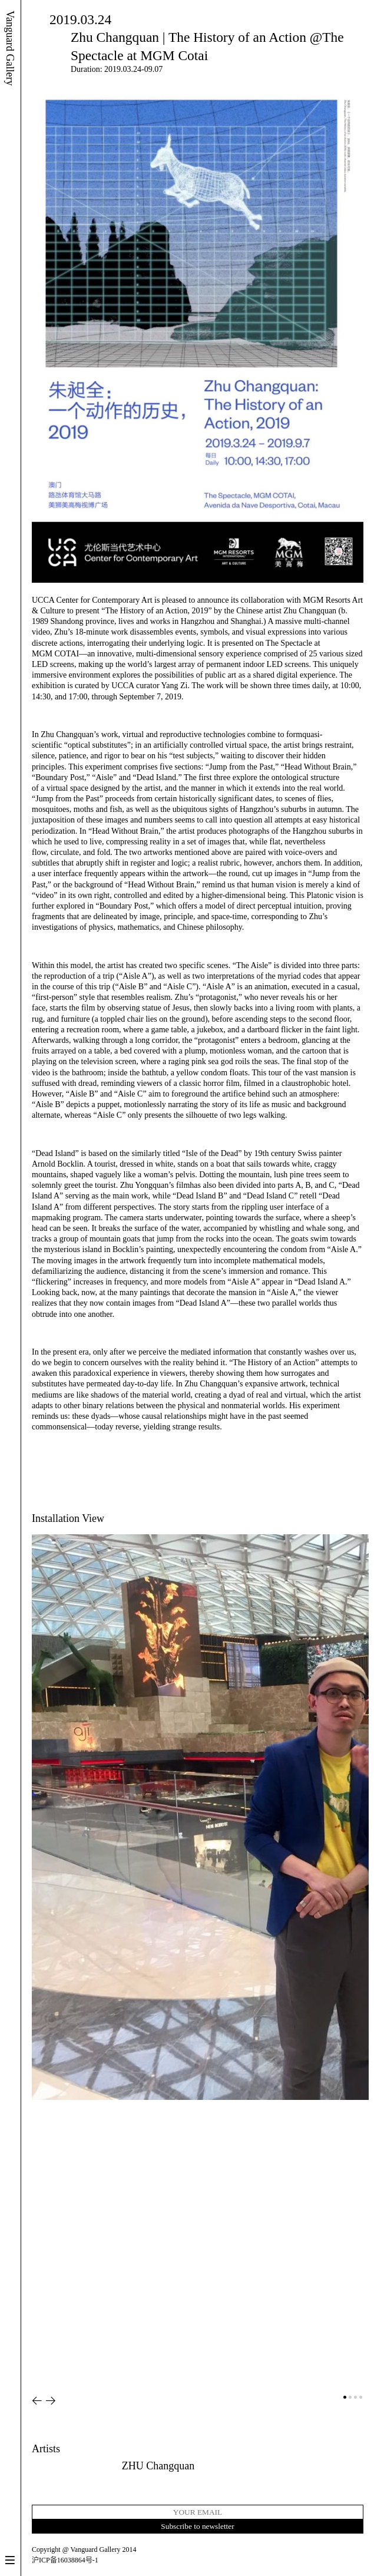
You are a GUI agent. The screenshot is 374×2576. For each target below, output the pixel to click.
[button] (37, 2400)
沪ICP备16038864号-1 (65, 2560)
